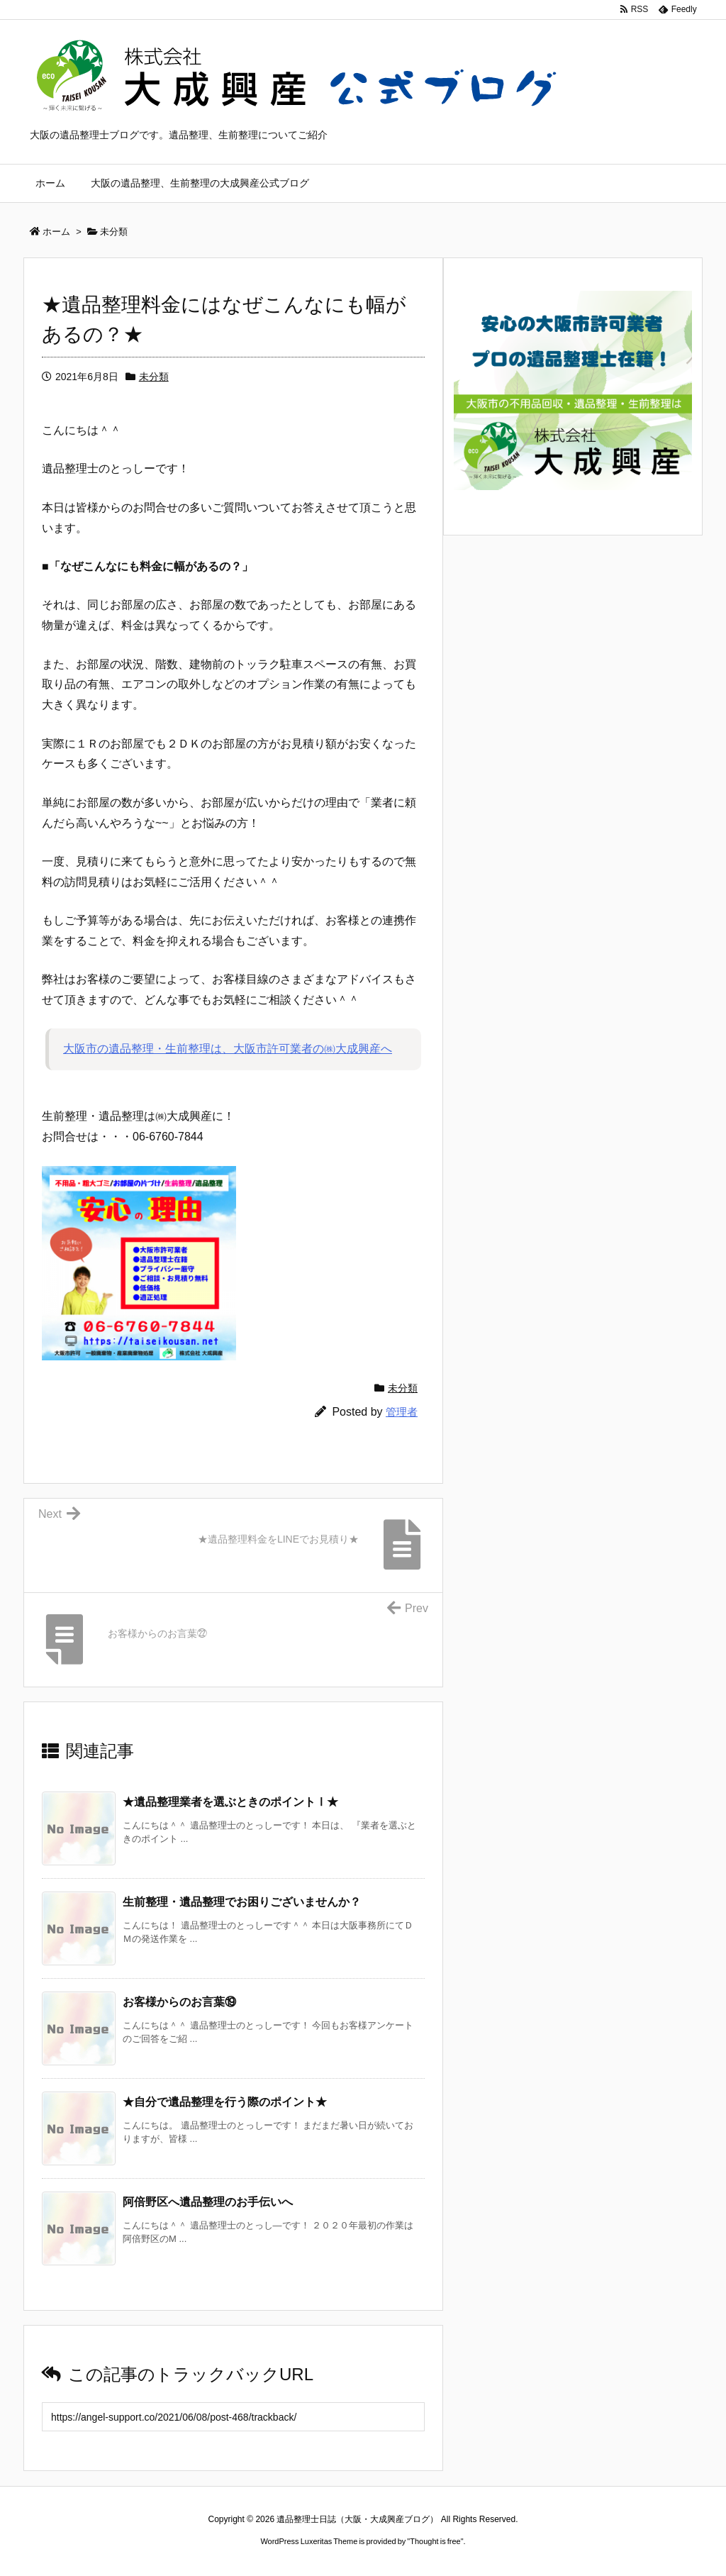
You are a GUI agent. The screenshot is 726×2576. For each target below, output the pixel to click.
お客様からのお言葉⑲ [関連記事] (179, 2002)
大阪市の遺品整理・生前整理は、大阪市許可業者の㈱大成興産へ (227, 1049)
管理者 (402, 1412)
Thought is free (435, 2541)
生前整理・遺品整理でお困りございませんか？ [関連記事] (242, 1902)
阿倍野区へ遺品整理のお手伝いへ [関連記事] (208, 2202)
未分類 (154, 376)
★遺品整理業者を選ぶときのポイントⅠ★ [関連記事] (230, 1802)
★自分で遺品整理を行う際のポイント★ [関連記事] (225, 2102)
